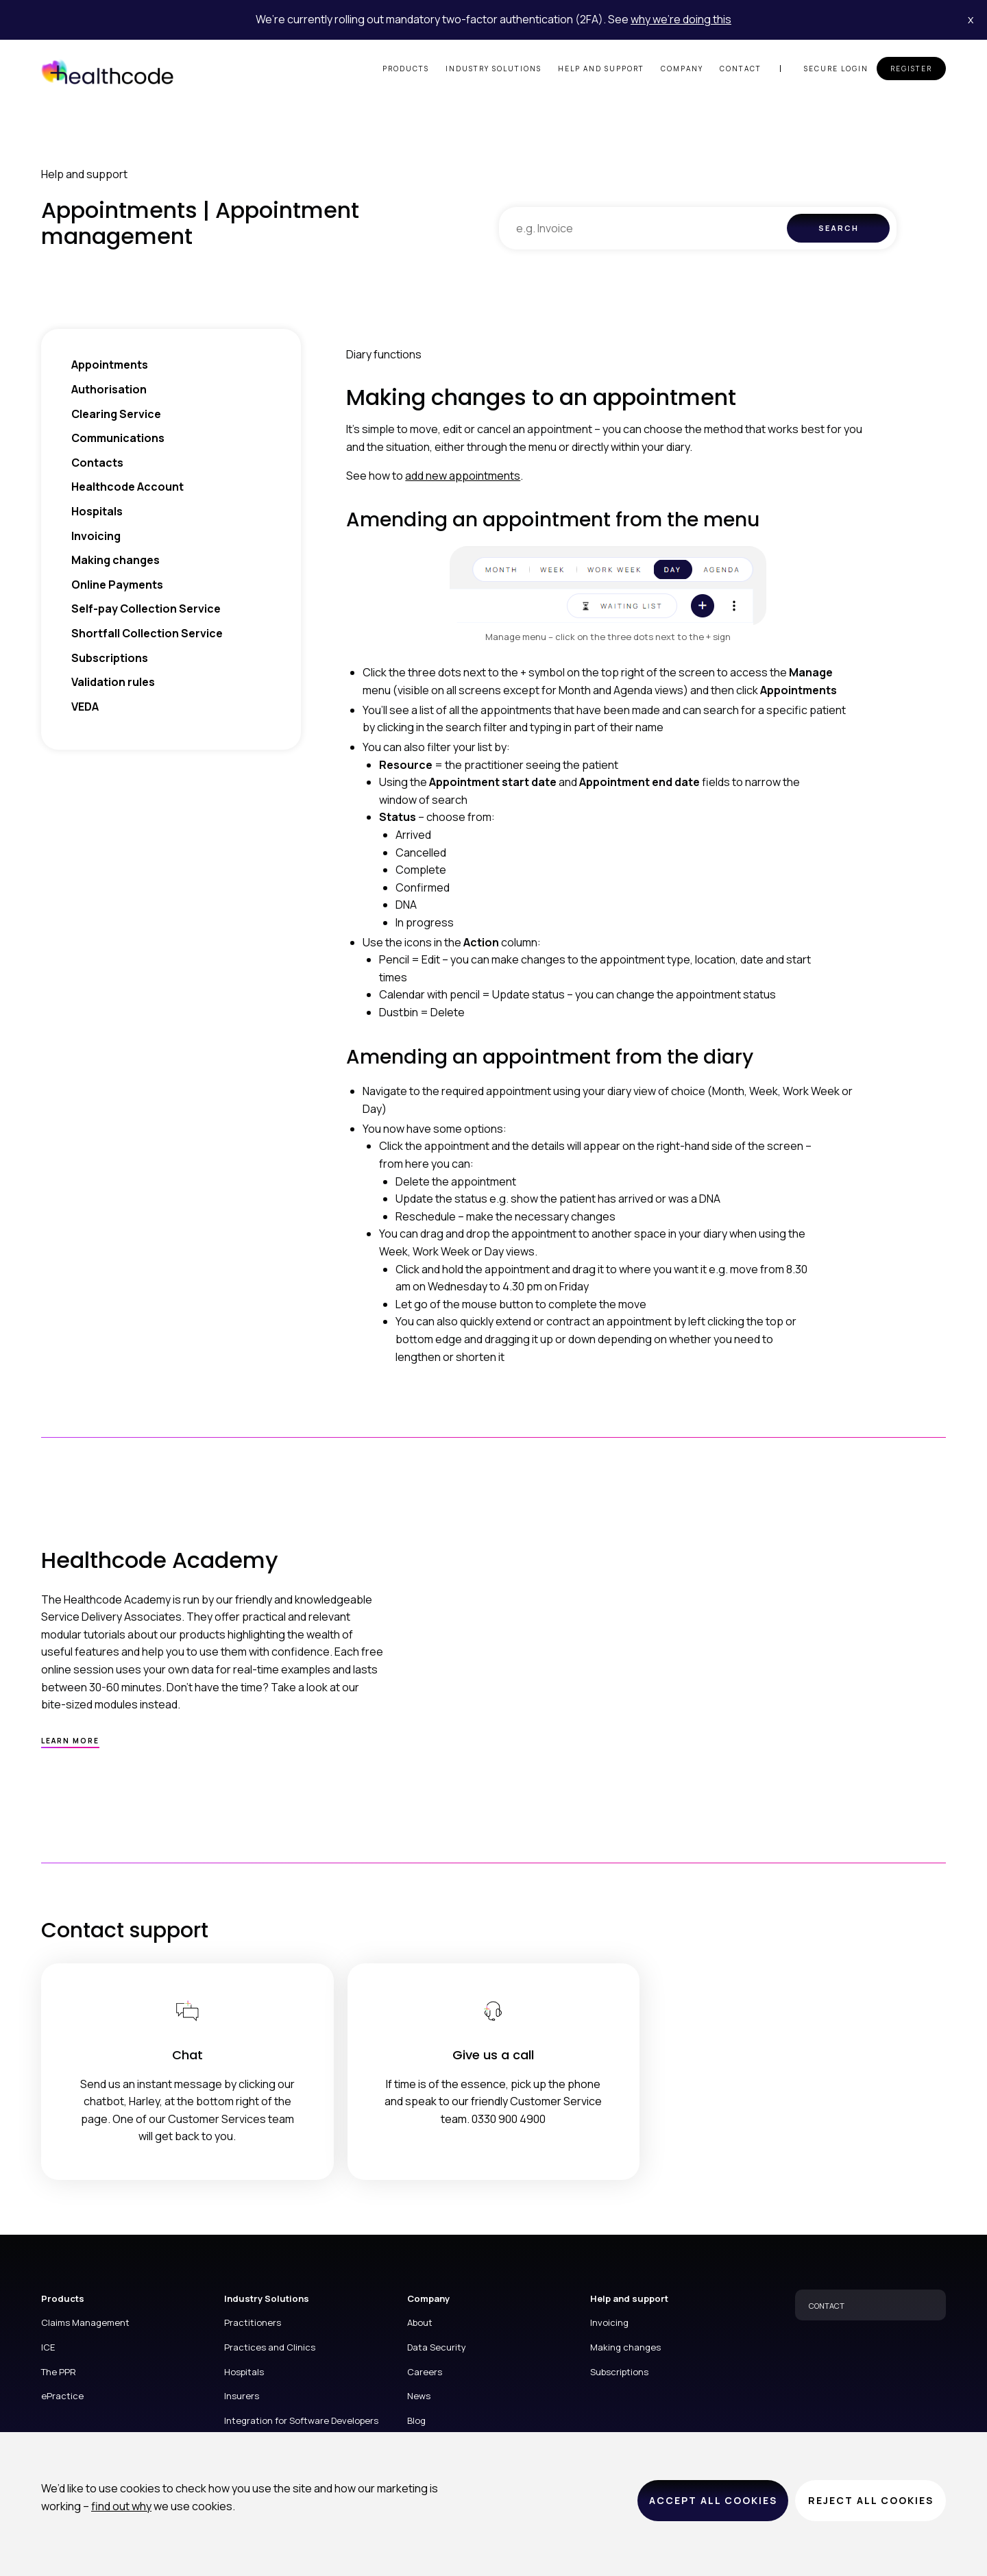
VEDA (85, 706)
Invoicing (96, 535)
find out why (121, 2506)
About (419, 2322)
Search (838, 228)
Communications (117, 437)
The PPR (58, 2372)
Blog (416, 2420)
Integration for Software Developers (301, 2420)
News (418, 2396)
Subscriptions (109, 657)
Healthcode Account (127, 486)
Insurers (241, 2396)
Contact (740, 68)
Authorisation (109, 389)
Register (911, 68)
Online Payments (117, 584)
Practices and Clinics (269, 2347)
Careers (424, 2372)
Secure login (836, 68)
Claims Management (85, 2322)
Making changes (115, 559)
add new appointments (462, 475)
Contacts (97, 462)
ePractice (62, 2396)
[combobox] (643, 228)
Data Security (436, 2347)
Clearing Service (116, 413)
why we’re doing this (681, 19)
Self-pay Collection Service (146, 608)
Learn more (70, 1740)
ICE (48, 2347)
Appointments (109, 364)
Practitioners (252, 2322)
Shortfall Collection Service (147, 633)
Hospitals (97, 511)
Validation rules (113, 681)
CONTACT (826, 2306)
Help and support (601, 68)
